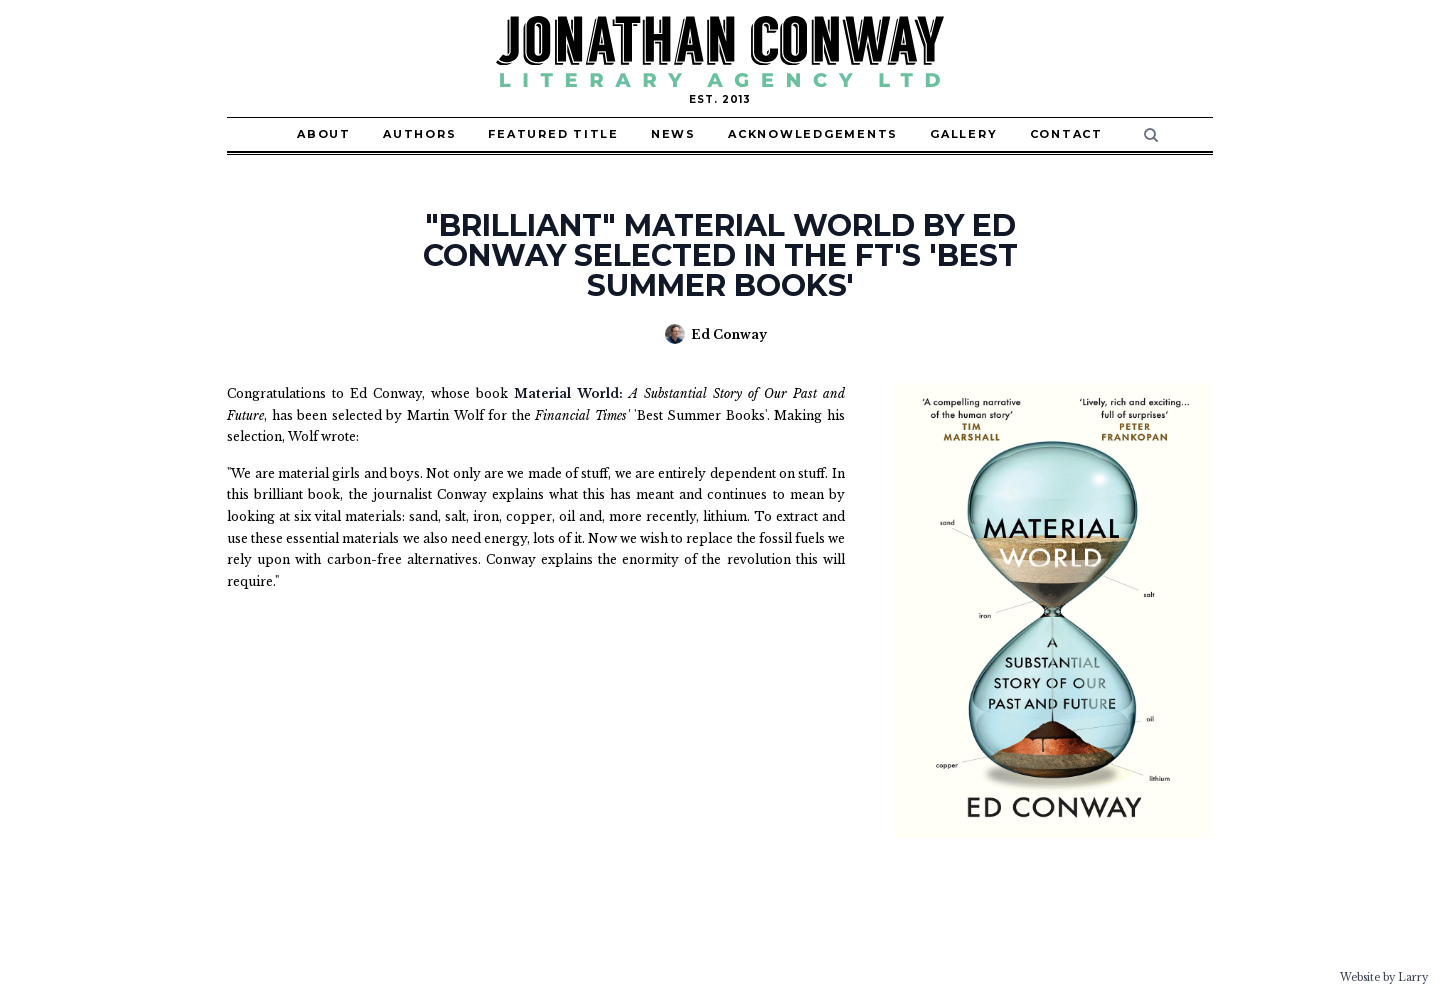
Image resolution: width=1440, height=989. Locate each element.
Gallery (963, 134)
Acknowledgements (813, 134)
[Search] (1151, 135)
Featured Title (553, 134)
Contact (1066, 134)
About (324, 134)
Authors (419, 134)
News (673, 134)
